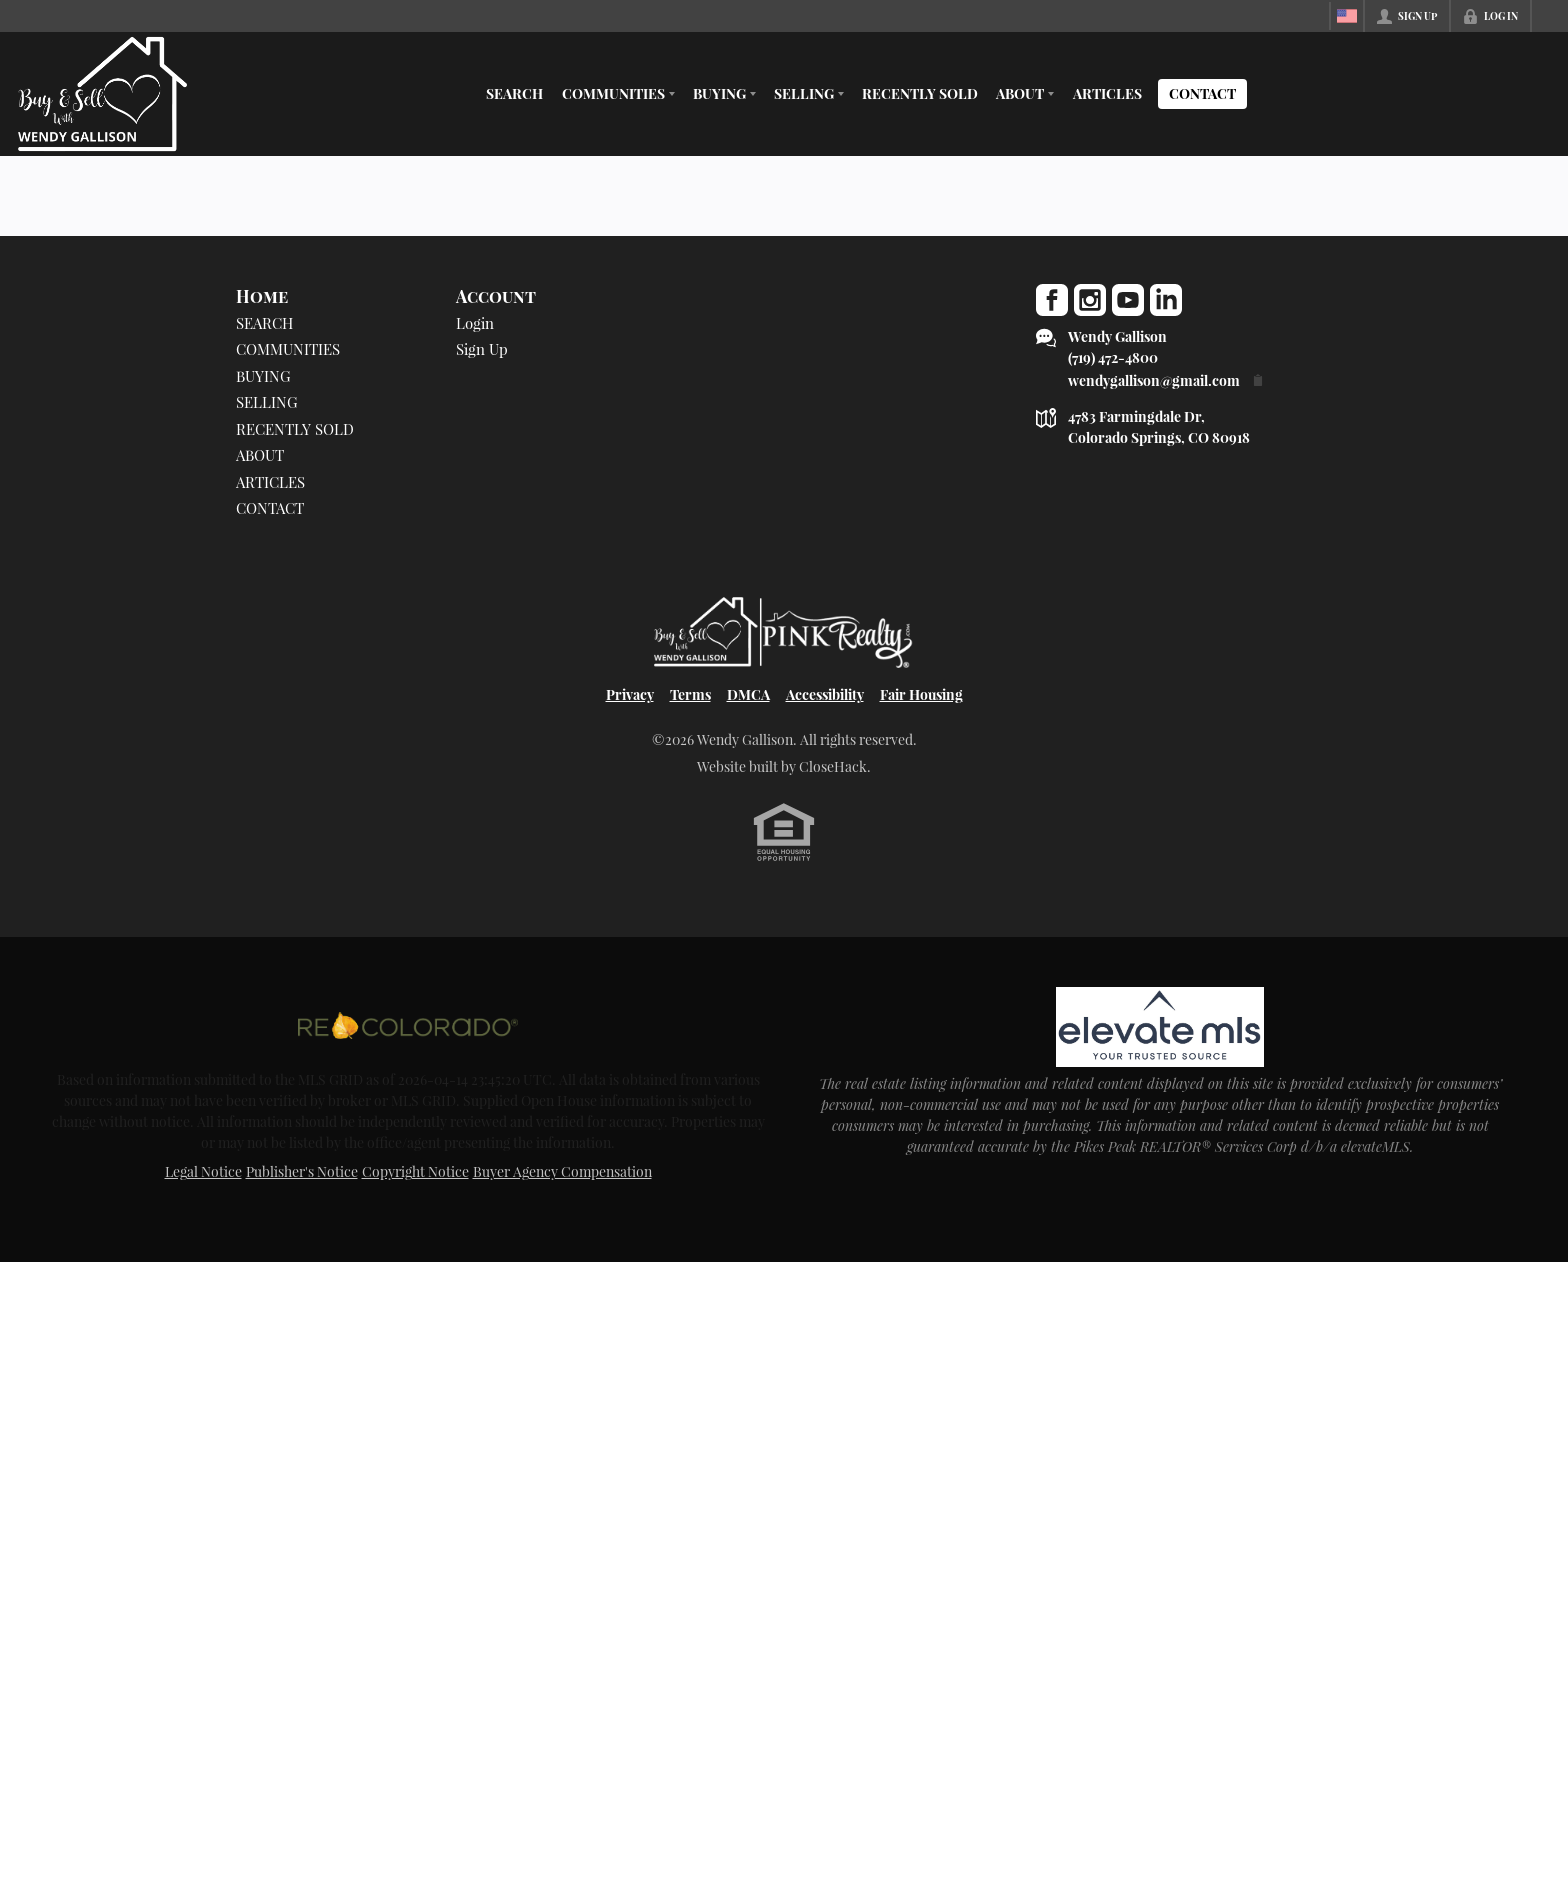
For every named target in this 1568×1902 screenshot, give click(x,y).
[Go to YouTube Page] (1128, 300)
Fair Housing (921, 694)
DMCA (748, 694)
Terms (690, 694)
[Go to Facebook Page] (1052, 300)
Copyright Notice (415, 1171)
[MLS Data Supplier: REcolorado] (408, 1025)
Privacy (630, 694)
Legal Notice (203, 1171)
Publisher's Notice (302, 1171)
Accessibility (825, 694)
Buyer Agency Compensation (562, 1171)
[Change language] (1347, 16)
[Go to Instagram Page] (1090, 300)
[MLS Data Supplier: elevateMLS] (1159, 1027)
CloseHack (833, 766)
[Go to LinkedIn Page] (1166, 300)
